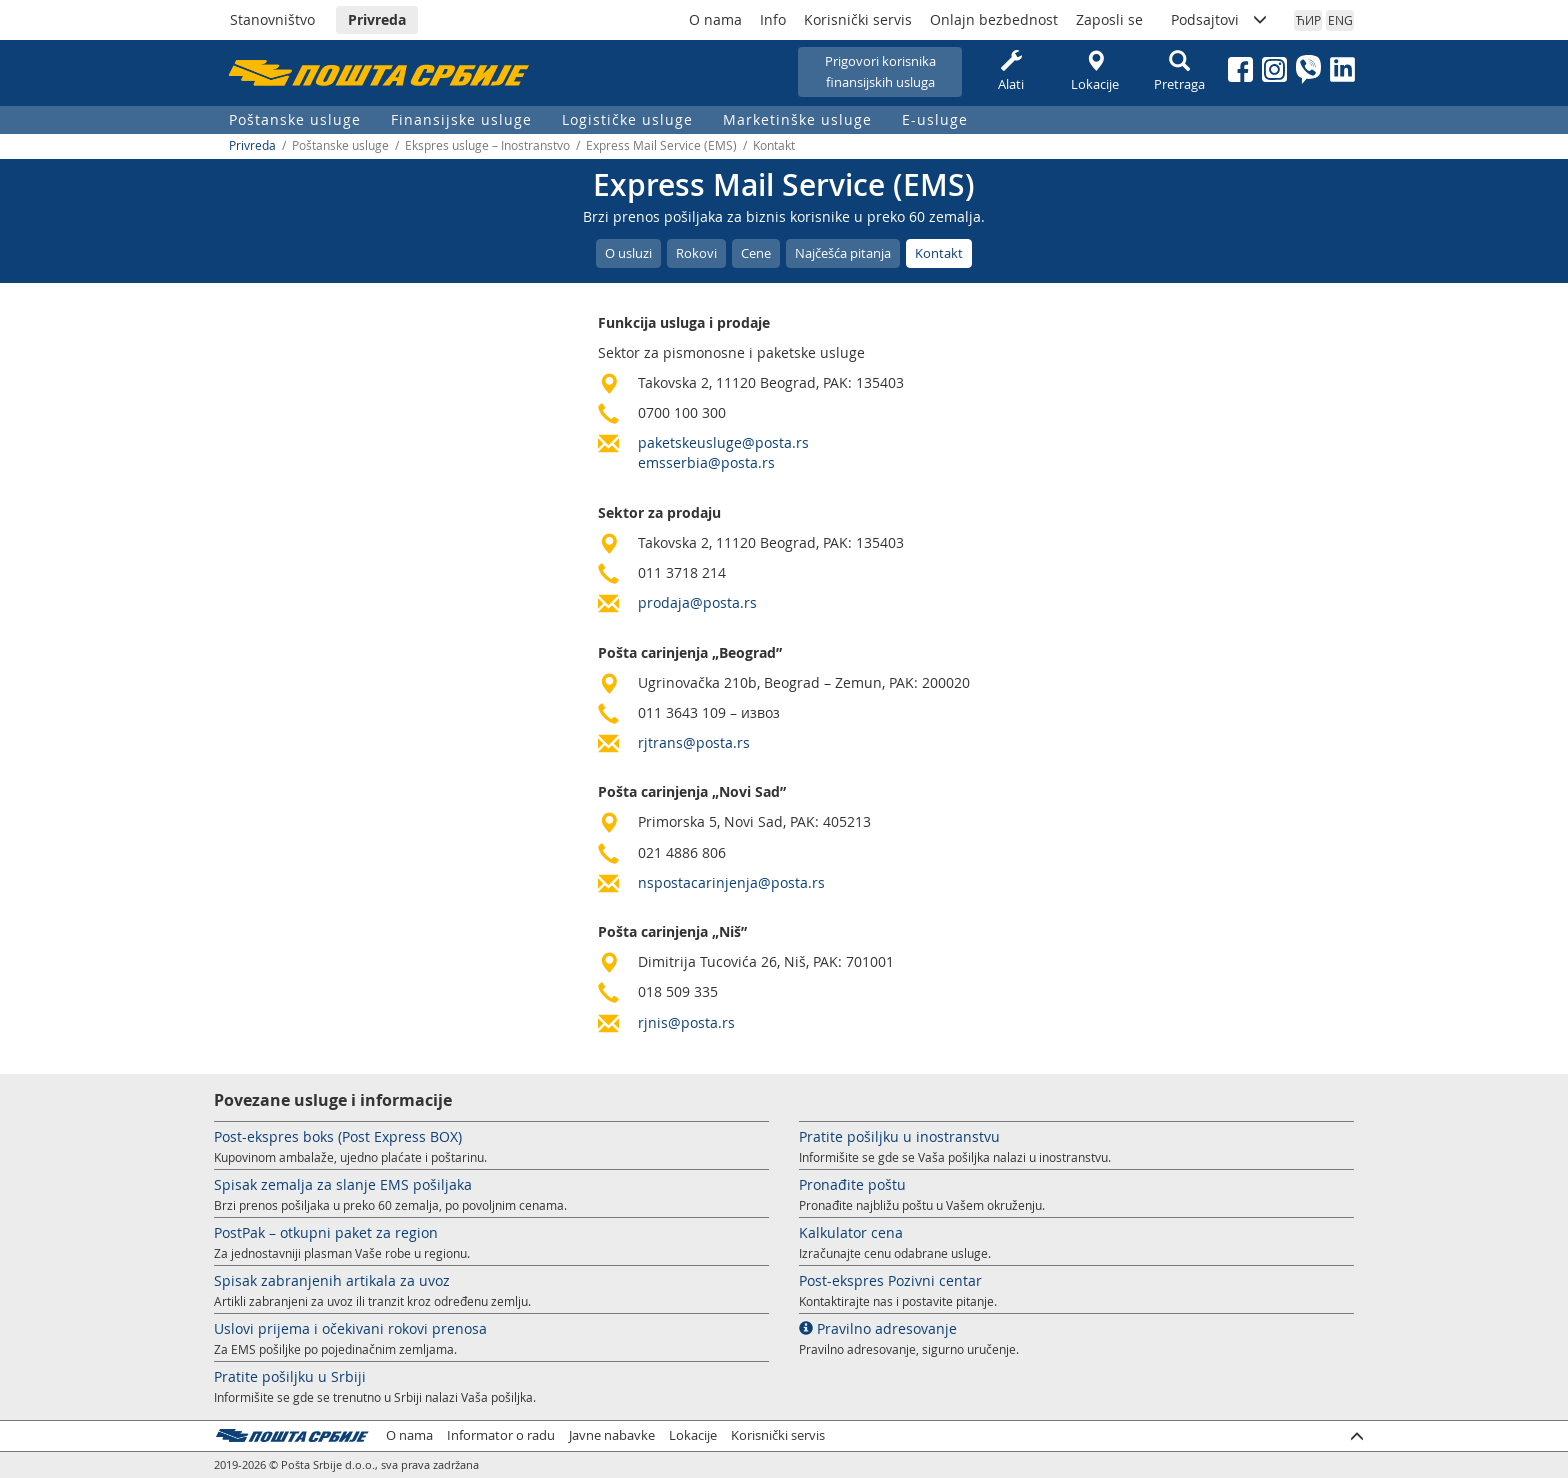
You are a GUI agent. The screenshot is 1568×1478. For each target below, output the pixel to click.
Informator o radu (501, 1435)
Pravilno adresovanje (878, 1328)
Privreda (377, 19)
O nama (715, 19)
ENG (1340, 20)
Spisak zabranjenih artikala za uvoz (332, 1280)
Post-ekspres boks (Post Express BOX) (338, 1136)
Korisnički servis (858, 19)
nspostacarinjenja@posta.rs (731, 882)
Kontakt (939, 253)
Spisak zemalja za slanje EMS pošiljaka (343, 1184)
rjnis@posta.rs (686, 1022)
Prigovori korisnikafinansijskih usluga (880, 71)
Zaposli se (1109, 19)
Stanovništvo (272, 19)
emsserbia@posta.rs (706, 462)
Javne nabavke (612, 1435)
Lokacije (1095, 71)
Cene (756, 253)
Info (773, 19)
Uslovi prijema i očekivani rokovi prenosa (350, 1328)
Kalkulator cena (851, 1232)
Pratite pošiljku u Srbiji (290, 1376)
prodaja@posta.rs (697, 602)
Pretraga (1179, 71)
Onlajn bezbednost (994, 19)
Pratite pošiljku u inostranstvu (899, 1136)
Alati (1011, 71)
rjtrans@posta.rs (694, 742)
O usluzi (628, 253)
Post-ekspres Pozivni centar (890, 1280)
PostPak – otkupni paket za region (326, 1232)
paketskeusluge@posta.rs (723, 442)
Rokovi (696, 253)
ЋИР (1308, 20)
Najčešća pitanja (843, 253)
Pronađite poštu (852, 1184)
